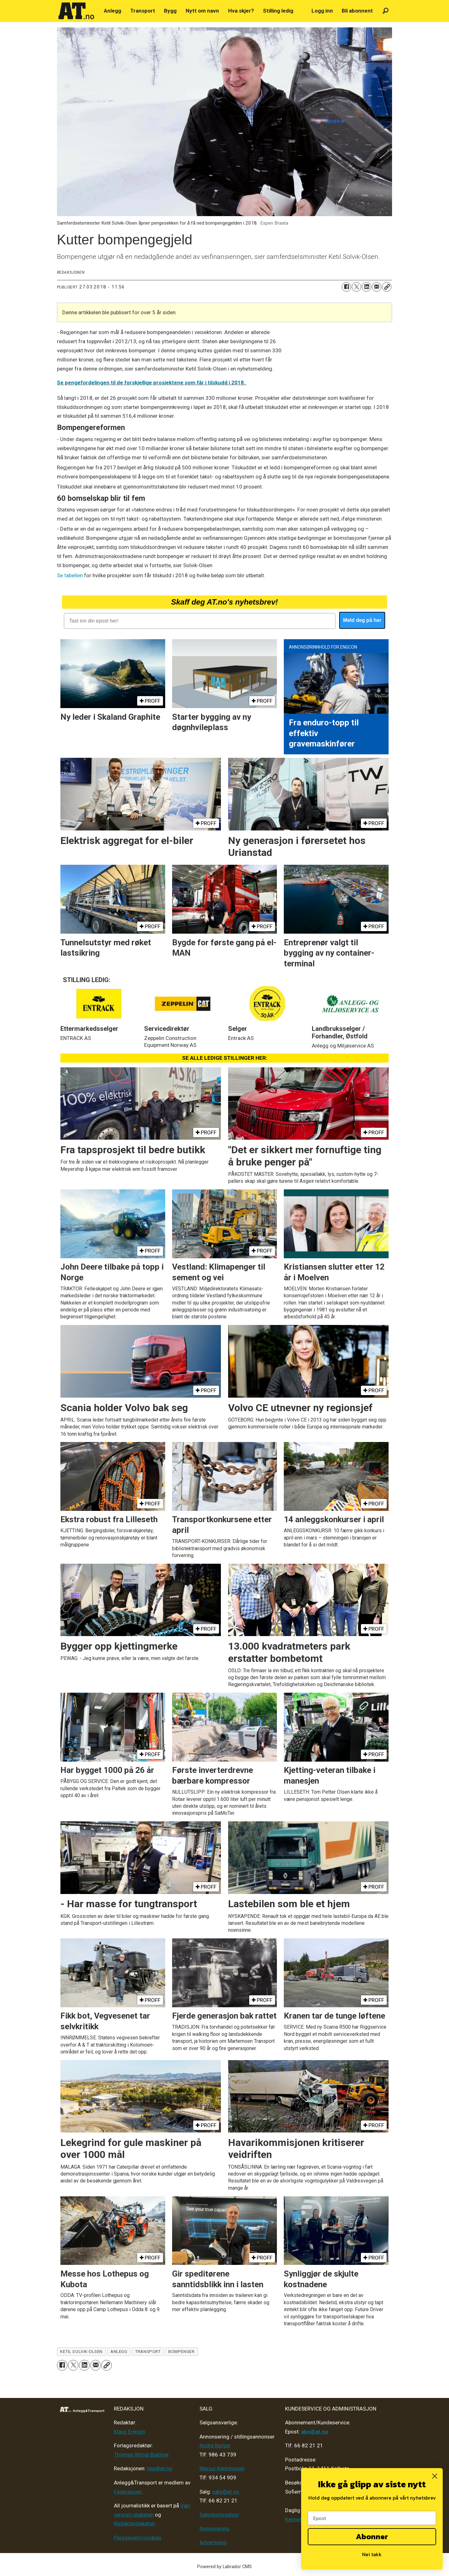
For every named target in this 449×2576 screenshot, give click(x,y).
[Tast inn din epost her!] (199, 621)
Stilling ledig (278, 11)
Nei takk (372, 2554)
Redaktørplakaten (134, 2523)
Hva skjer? (241, 11)
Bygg (170, 11)
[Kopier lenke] (386, 287)
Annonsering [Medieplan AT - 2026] (214, 2528)
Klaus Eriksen (129, 2431)
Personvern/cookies (137, 2537)
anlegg (118, 2351)
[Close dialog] (434, 2476)
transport (147, 2351)
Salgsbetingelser (219, 2515)
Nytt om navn (202, 11)
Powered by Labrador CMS (224, 2566)
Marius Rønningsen (221, 2468)
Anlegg (112, 11)
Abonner (372, 2536)
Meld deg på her (362, 620)
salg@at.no (225, 2492)
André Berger (215, 2445)
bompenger (181, 2351)
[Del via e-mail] (376, 287)
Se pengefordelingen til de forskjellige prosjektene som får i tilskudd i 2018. (152, 382)
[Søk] (385, 11)
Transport (142, 11)
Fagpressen (128, 2492)
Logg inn (322, 11)
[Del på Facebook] (346, 287)
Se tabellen (70, 575)
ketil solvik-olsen (81, 2351)
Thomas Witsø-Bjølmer (141, 2454)
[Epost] (372, 2518)
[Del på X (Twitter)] (356, 287)
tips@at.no (159, 2468)
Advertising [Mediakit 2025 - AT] (213, 2542)
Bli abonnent (357, 11)
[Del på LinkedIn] (366, 287)
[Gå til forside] (76, 11)
